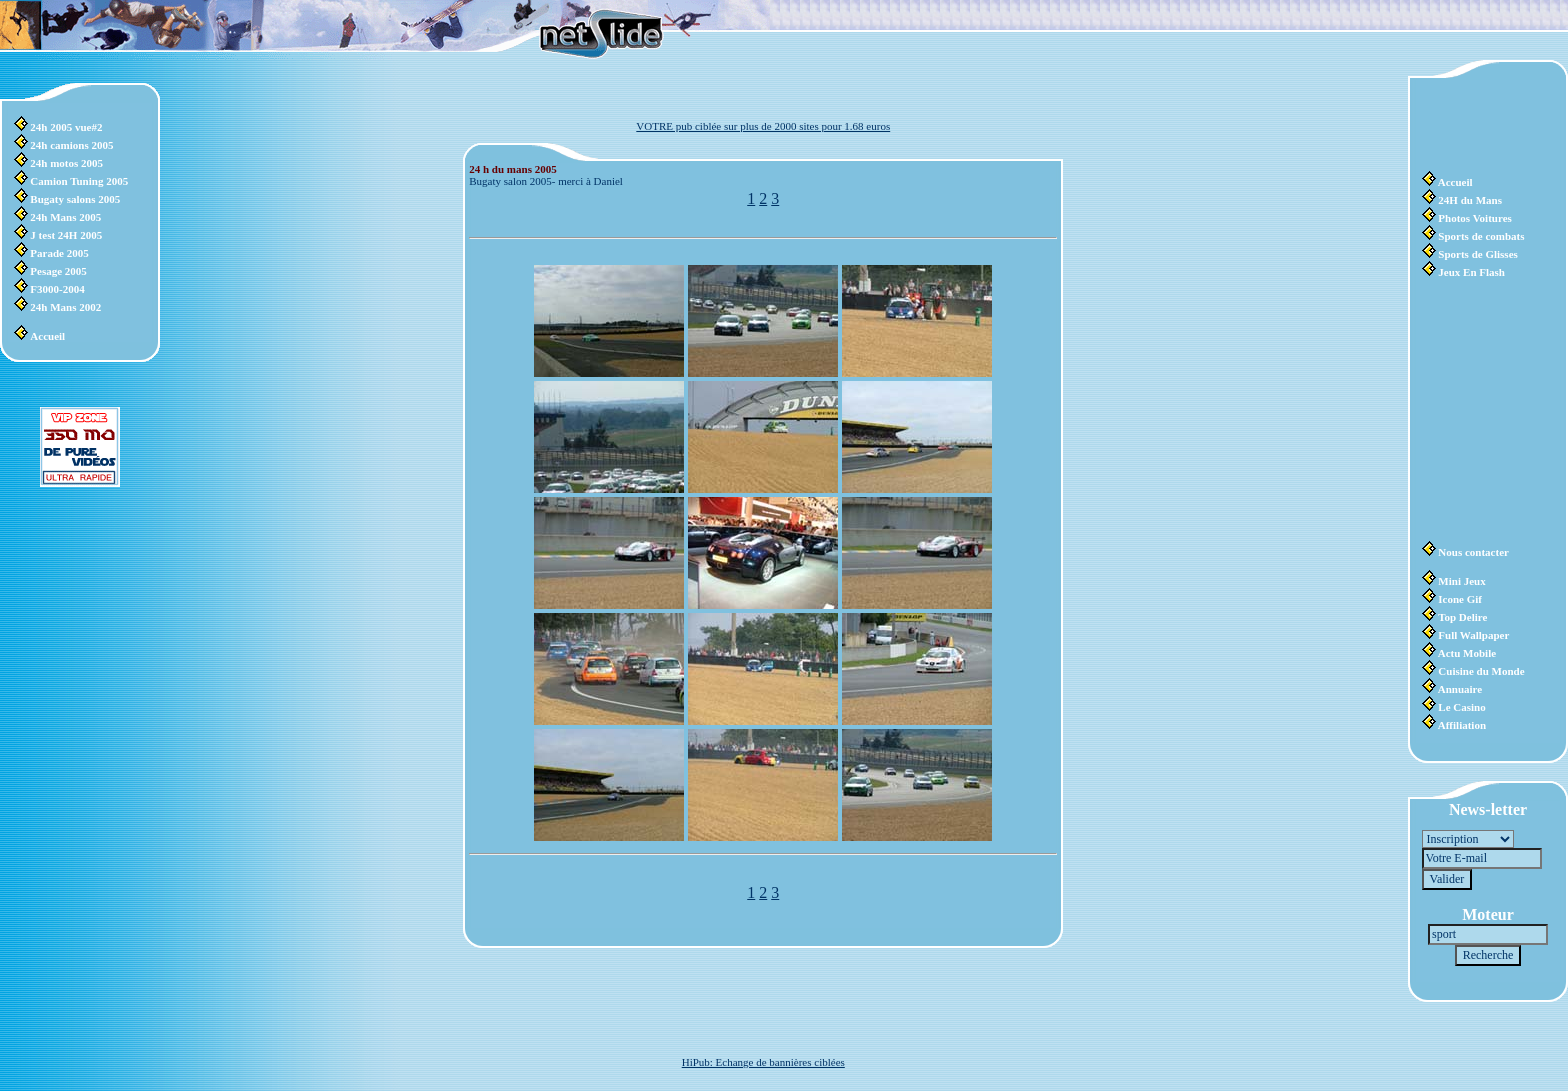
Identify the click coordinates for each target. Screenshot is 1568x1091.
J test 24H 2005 (66, 235)
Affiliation (1462, 725)
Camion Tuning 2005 (79, 181)
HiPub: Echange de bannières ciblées (763, 1062)
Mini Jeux (1461, 581)
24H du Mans (1470, 200)
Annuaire (1460, 689)
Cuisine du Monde (1481, 671)
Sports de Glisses (1477, 254)
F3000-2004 (57, 289)
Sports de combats (1481, 236)
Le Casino (1461, 707)
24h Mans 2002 (65, 307)
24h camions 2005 (71, 145)
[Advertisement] (1482, 125)
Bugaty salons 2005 (75, 199)
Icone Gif (1460, 599)
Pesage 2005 (58, 271)
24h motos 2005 (66, 163)
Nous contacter (1473, 552)
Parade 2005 (59, 253)
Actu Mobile (1467, 653)
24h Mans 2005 (65, 217)
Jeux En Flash (1471, 272)
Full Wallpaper (1473, 635)
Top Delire (1462, 617)
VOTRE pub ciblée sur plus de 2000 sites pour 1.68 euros (763, 126)
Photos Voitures (1474, 218)
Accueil (47, 336)
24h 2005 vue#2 (66, 127)
